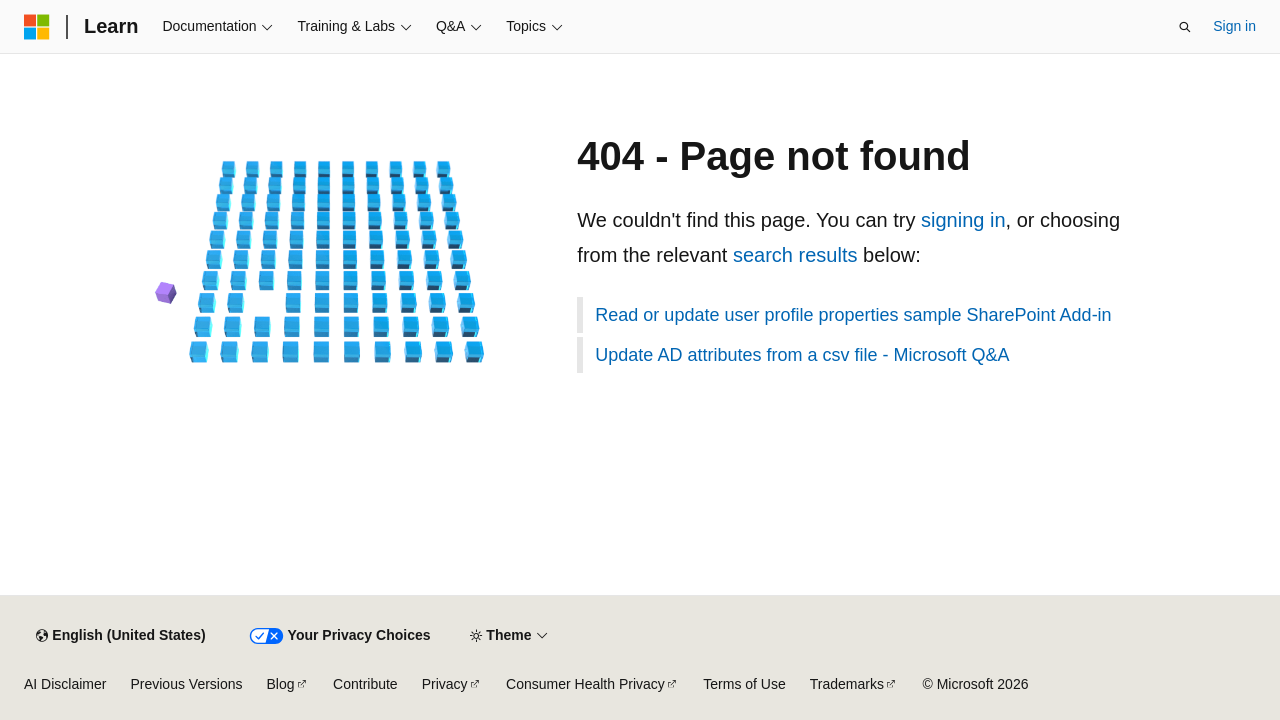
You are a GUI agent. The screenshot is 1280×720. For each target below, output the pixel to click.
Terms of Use (744, 684)
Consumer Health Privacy (585, 684)
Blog (281, 684)
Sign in (1234, 26)
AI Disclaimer (65, 684)
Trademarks (847, 684)
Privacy (445, 684)
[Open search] (1185, 27)
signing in (963, 220)
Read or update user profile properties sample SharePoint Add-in (853, 315)
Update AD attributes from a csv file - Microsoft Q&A (802, 355)
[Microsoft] (37, 27)
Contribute (365, 684)
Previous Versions (186, 684)
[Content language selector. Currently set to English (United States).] (120, 636)
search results (795, 255)
